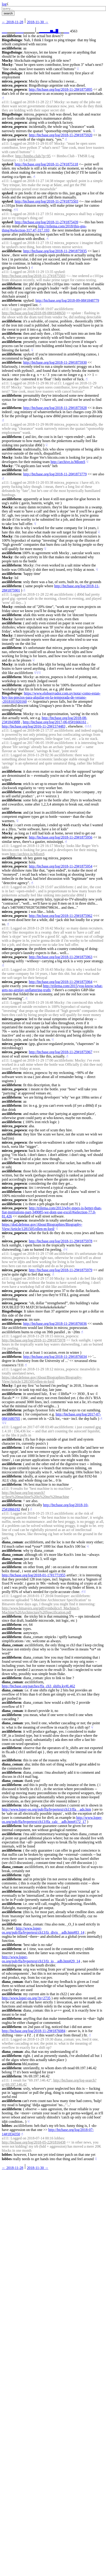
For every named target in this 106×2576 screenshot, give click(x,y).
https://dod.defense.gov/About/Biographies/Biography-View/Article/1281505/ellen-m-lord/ (42, 1379)
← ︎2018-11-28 (12, 22)
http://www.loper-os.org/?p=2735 (26, 1998)
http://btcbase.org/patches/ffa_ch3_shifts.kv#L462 (38, 1686)
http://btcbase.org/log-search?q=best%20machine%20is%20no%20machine (35, 1495)
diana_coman (12, 1542)
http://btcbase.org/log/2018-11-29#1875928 (55, 408)
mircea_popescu (14, 81)
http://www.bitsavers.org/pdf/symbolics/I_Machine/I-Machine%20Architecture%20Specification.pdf (41, 1610)
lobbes (7, 2126)
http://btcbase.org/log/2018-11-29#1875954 (60, 866)
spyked (7, 164)
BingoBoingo (12, 40)
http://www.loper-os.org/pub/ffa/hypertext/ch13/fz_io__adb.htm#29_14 (41, 1959)
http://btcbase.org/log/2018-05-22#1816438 (33, 2142)
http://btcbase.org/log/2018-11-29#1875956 (60, 837)
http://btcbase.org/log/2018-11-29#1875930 (55, 362)
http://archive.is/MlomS (68, 462)
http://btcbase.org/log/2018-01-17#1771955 (33, 1575)
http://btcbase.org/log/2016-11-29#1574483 (33, 726)
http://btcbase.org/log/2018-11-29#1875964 (60, 982)
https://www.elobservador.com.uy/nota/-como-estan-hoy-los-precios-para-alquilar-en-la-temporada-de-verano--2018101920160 (51, 697)
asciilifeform (11, 36)
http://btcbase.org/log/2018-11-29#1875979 (60, 1270)
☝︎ (3, 98)
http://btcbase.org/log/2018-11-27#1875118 (46, 164)
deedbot (7, 156)
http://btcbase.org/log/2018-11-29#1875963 (60, 957)
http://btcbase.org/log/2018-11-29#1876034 (55, 1357)
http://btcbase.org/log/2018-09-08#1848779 (67, 300)
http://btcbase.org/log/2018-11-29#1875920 (60, 135)
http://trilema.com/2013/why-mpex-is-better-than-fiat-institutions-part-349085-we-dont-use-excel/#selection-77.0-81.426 (52, 1212)
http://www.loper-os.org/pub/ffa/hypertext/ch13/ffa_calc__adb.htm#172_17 (52, 1820)
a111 (5, 102)
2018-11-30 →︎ (37, 22)
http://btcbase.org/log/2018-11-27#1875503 (46, 201)
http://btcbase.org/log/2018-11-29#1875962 (60, 916)
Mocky (7, 60)
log (4, 4)
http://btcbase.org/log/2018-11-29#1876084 (33, 2031)
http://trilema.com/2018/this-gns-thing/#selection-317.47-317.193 (44, 228)
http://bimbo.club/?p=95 (33, 156)
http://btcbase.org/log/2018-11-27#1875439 (46, 222)
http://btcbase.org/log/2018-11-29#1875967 (60, 1052)
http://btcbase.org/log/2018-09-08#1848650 (33, 313)
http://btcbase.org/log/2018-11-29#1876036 (55, 1323)
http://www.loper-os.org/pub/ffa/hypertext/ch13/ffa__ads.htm (46, 1809)
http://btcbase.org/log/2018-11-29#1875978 (60, 1241)
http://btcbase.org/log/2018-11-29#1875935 (55, 251)
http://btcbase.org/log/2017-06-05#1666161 (54, 722)
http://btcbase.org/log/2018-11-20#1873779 (55, 474)
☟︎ (78, 69)
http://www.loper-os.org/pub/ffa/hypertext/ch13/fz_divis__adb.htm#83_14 (43, 1930)
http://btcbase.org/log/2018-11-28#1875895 (60, 89)
